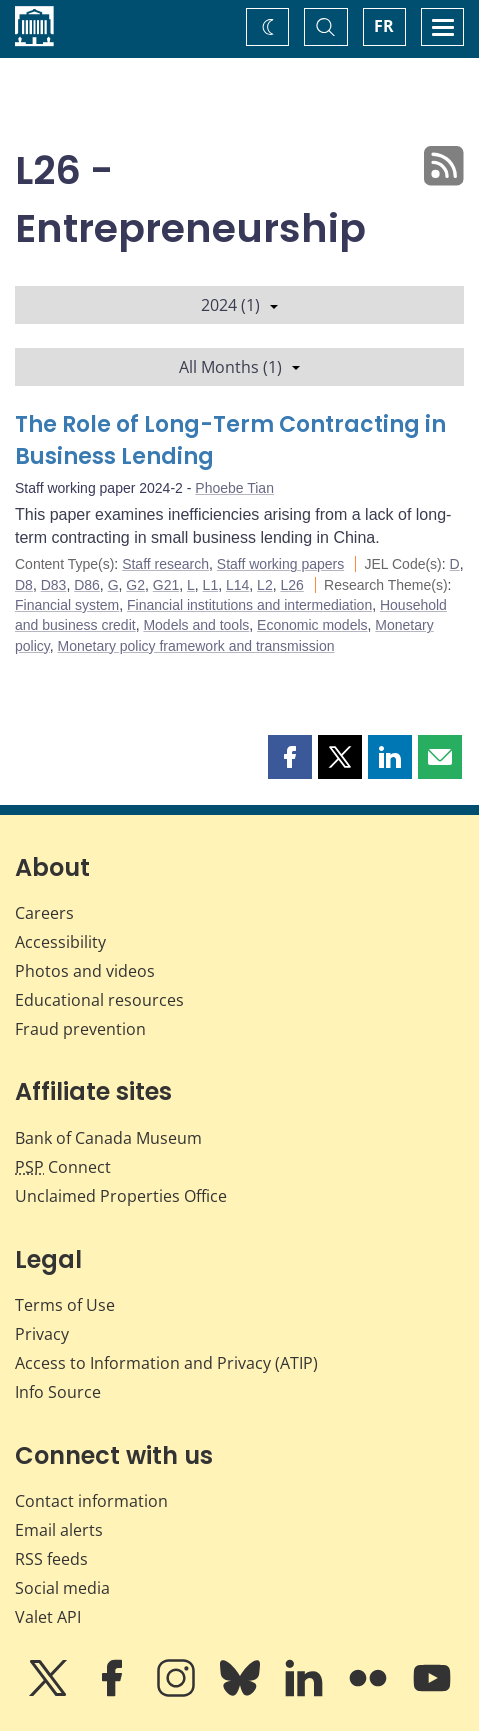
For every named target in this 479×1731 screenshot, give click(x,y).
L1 (211, 585)
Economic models (312, 625)
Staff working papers (280, 564)
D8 (24, 585)
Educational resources (99, 1000)
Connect (63, 1167)
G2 (135, 585)
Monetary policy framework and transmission (196, 646)
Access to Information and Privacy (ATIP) (166, 1363)
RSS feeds (51, 1559)
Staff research (165, 564)
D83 (54, 585)
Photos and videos (85, 971)
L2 (265, 585)
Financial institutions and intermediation (249, 605)
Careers (44, 913)
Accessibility (60, 942)
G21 (166, 585)
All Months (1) (239, 367)
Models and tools (196, 625)
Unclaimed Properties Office (121, 1196)
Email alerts (59, 1530)
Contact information (91, 1501)
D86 (87, 585)
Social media (62, 1588)
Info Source (58, 1392)
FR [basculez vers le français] (384, 26)
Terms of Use (65, 1305)
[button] (290, 757)
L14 (237, 585)
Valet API (48, 1617)
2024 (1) (239, 305)
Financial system (67, 605)
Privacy (42, 1334)
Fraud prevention (80, 1029)
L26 (291, 585)
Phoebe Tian (234, 488)
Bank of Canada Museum (108, 1138)
